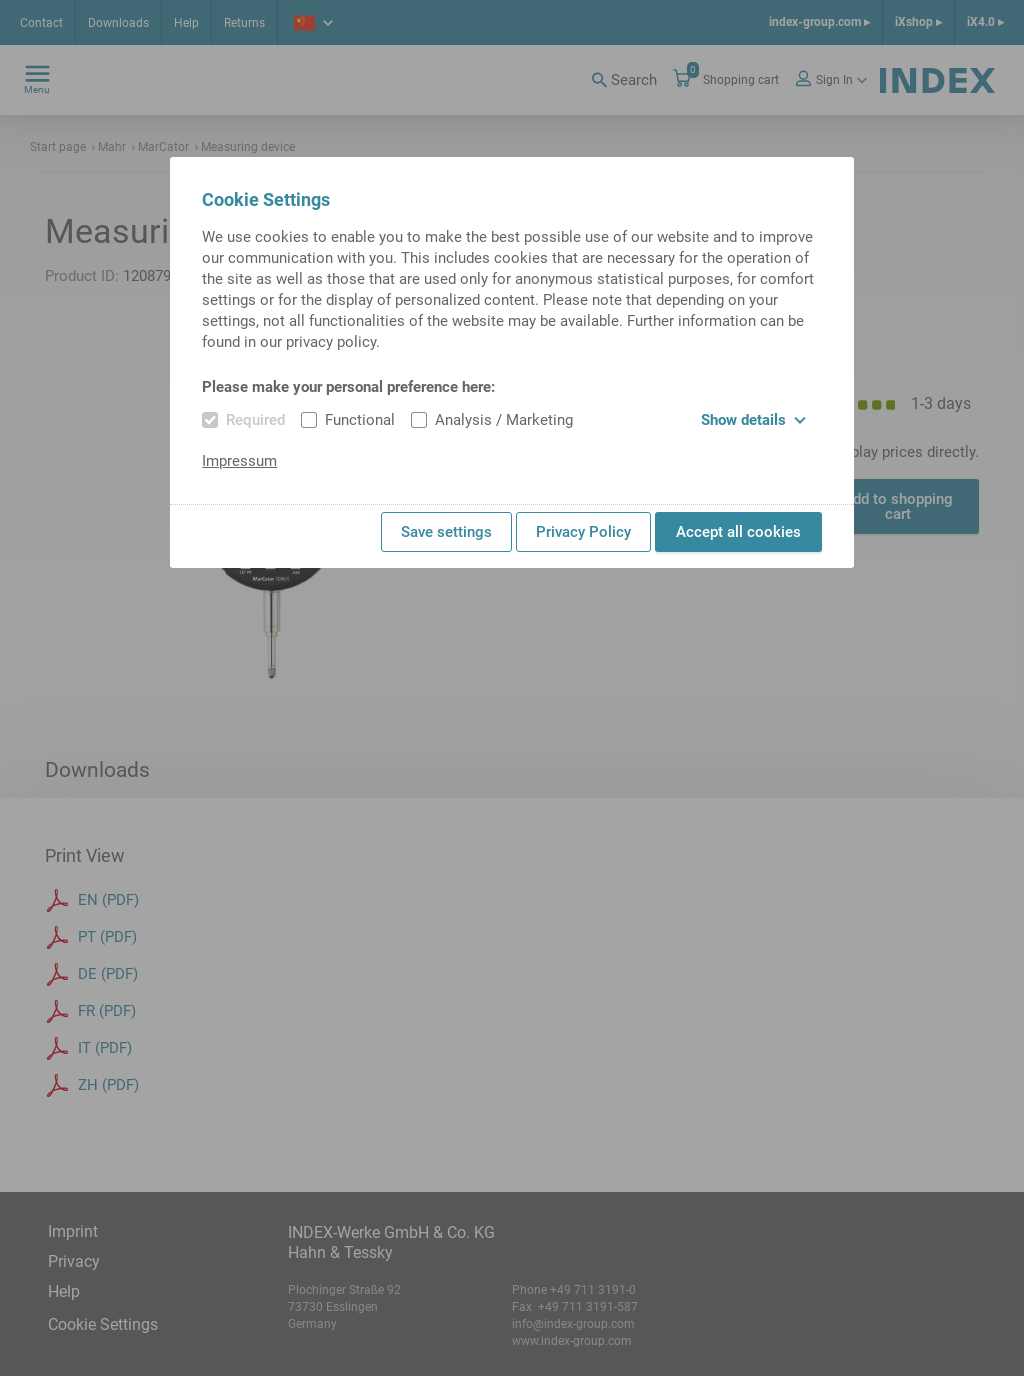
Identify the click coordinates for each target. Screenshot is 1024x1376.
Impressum (239, 461)
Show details (753, 420)
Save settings (446, 532)
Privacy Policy (583, 532)
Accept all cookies (738, 532)
